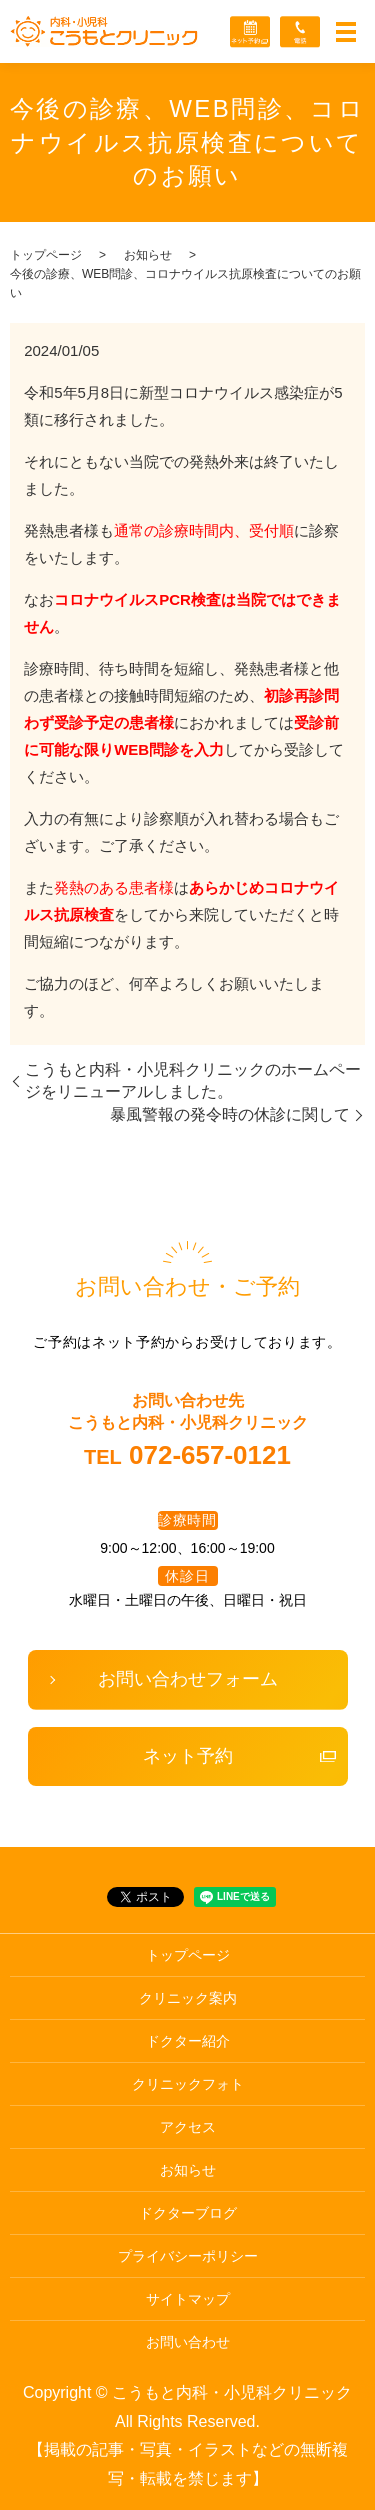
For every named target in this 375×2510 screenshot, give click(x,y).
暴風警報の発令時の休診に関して (230, 1114)
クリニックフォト (188, 2084)
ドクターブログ (188, 2213)
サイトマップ (188, 2299)
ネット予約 (188, 1756)
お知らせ (148, 255)
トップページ (46, 255)
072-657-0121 (210, 1455)
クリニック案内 (188, 1998)
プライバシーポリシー (188, 2256)
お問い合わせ (188, 2342)
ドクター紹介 (188, 2041)
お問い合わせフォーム (188, 1679)
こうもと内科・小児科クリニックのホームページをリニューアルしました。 (193, 1080)
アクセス (188, 2127)
